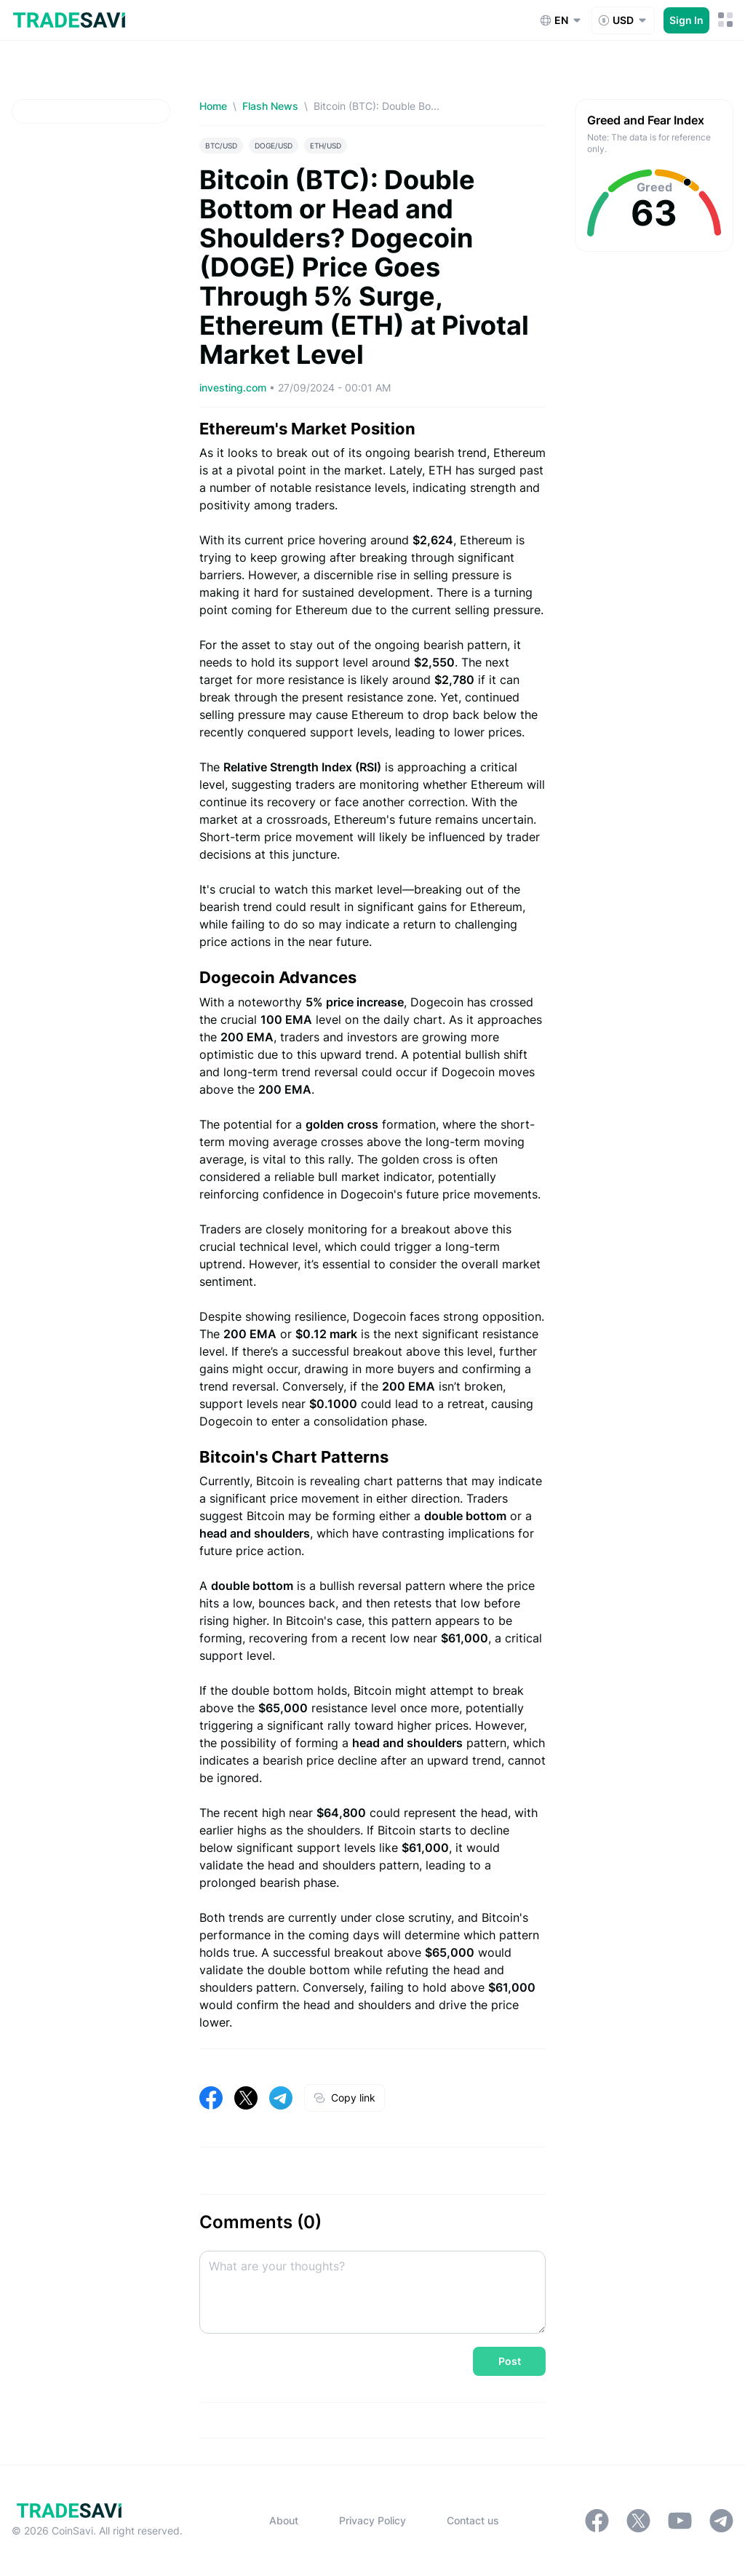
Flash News (270, 106)
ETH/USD (325, 145)
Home (213, 106)
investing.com (234, 387)
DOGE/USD (273, 145)
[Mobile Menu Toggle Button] (725, 20)
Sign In (686, 20)
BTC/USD (221, 145)
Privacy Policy (372, 2520)
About (283, 2520)
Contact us (473, 2520)
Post (509, 2361)
